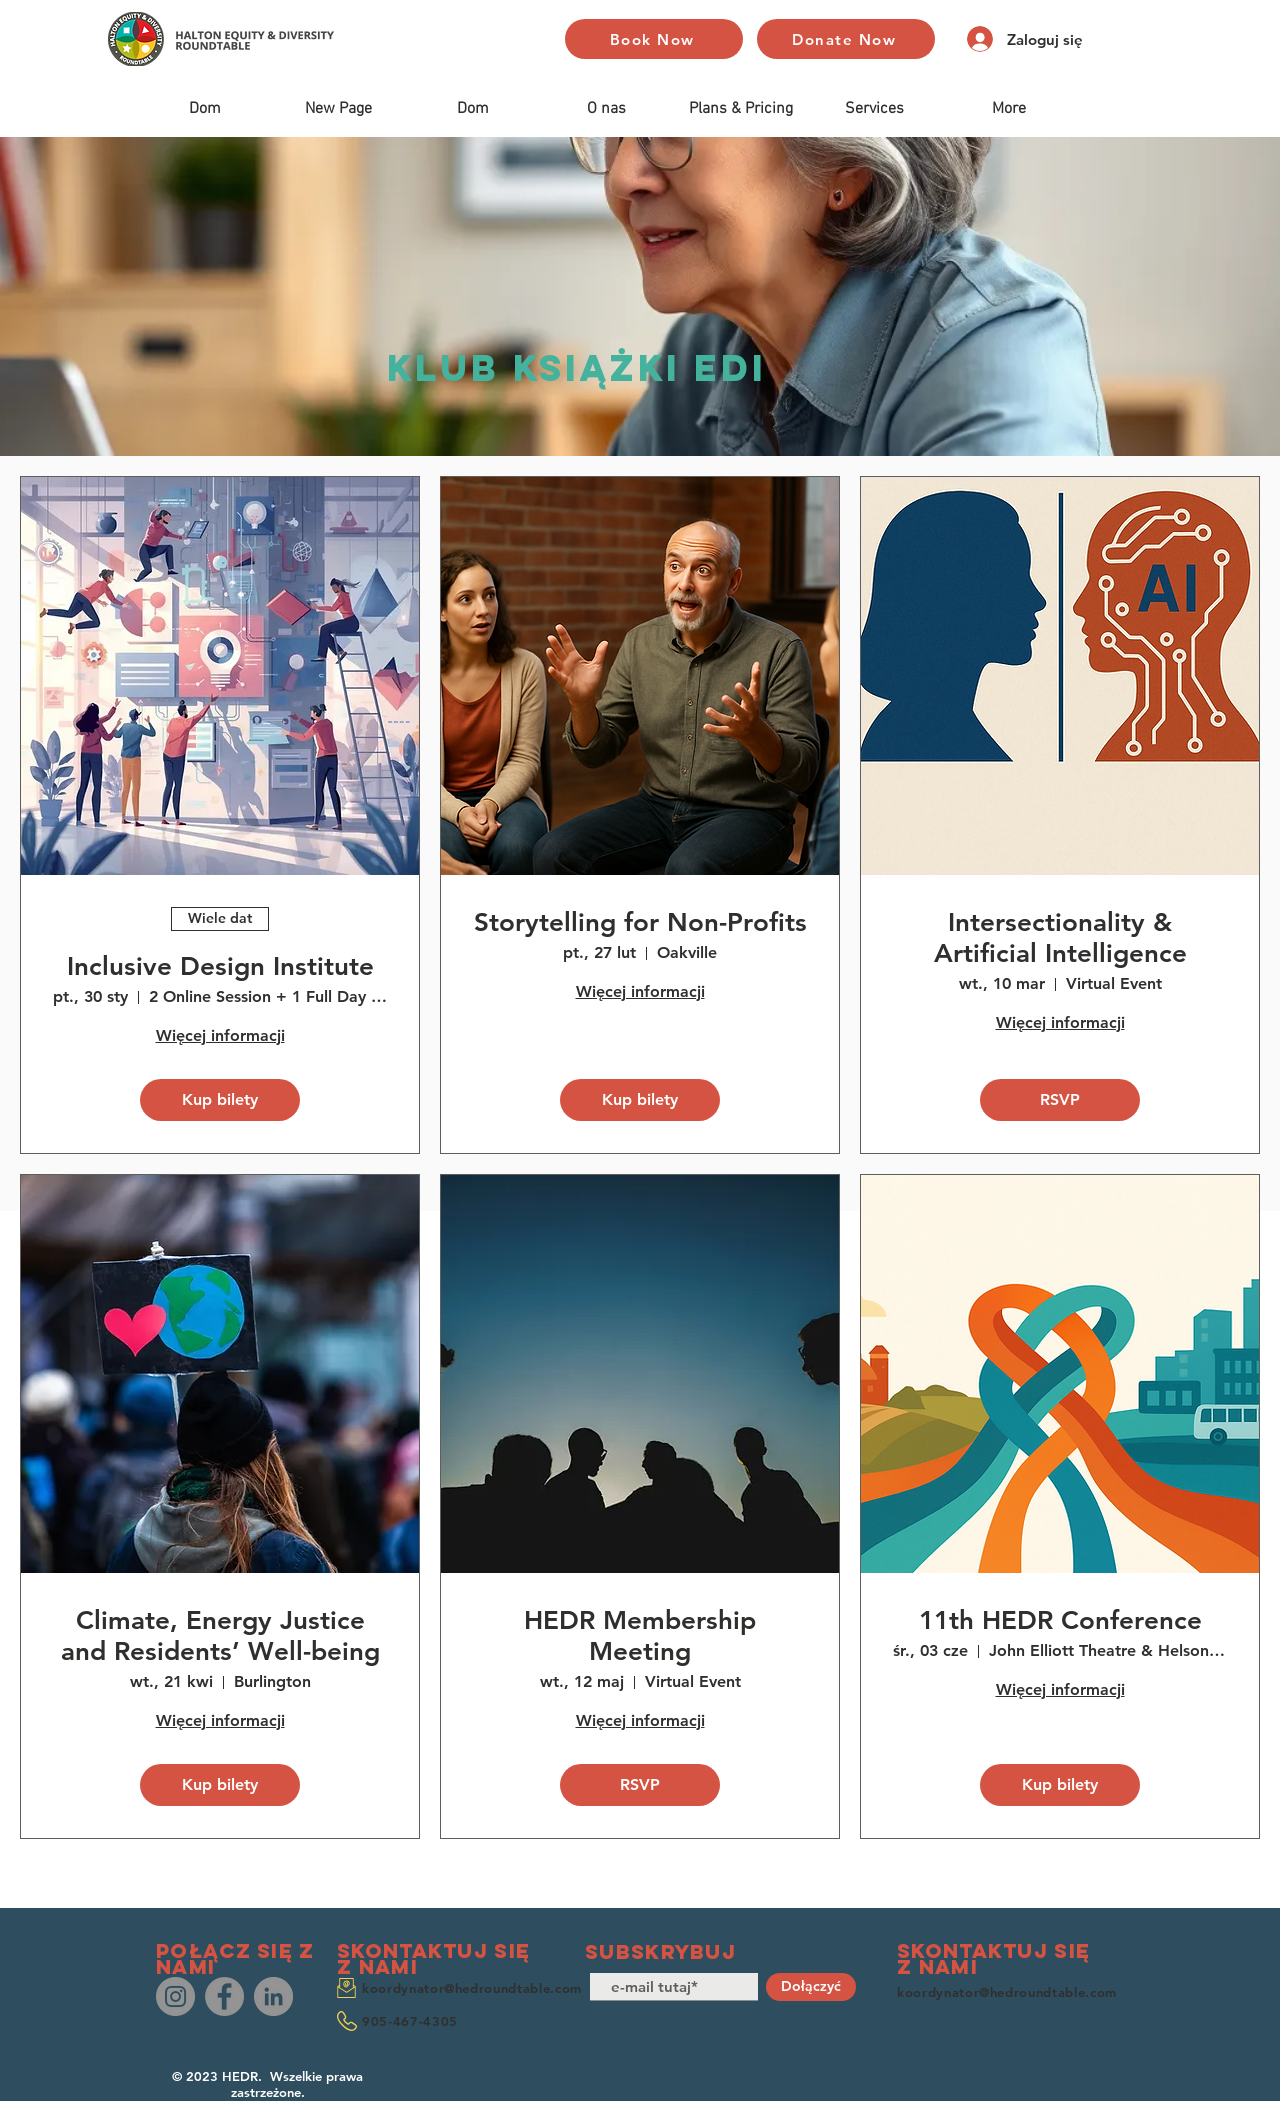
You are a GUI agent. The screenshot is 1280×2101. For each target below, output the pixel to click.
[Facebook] (224, 1996)
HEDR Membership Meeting (640, 1636)
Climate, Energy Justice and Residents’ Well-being (220, 1636)
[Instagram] (175, 1996)
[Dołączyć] (811, 1987)
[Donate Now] (846, 39)
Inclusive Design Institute (220, 966)
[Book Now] (654, 39)
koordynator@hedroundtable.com (472, 1988)
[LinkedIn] (273, 1996)
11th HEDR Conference (1060, 1620)
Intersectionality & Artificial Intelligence (1060, 938)
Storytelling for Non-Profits (640, 922)
